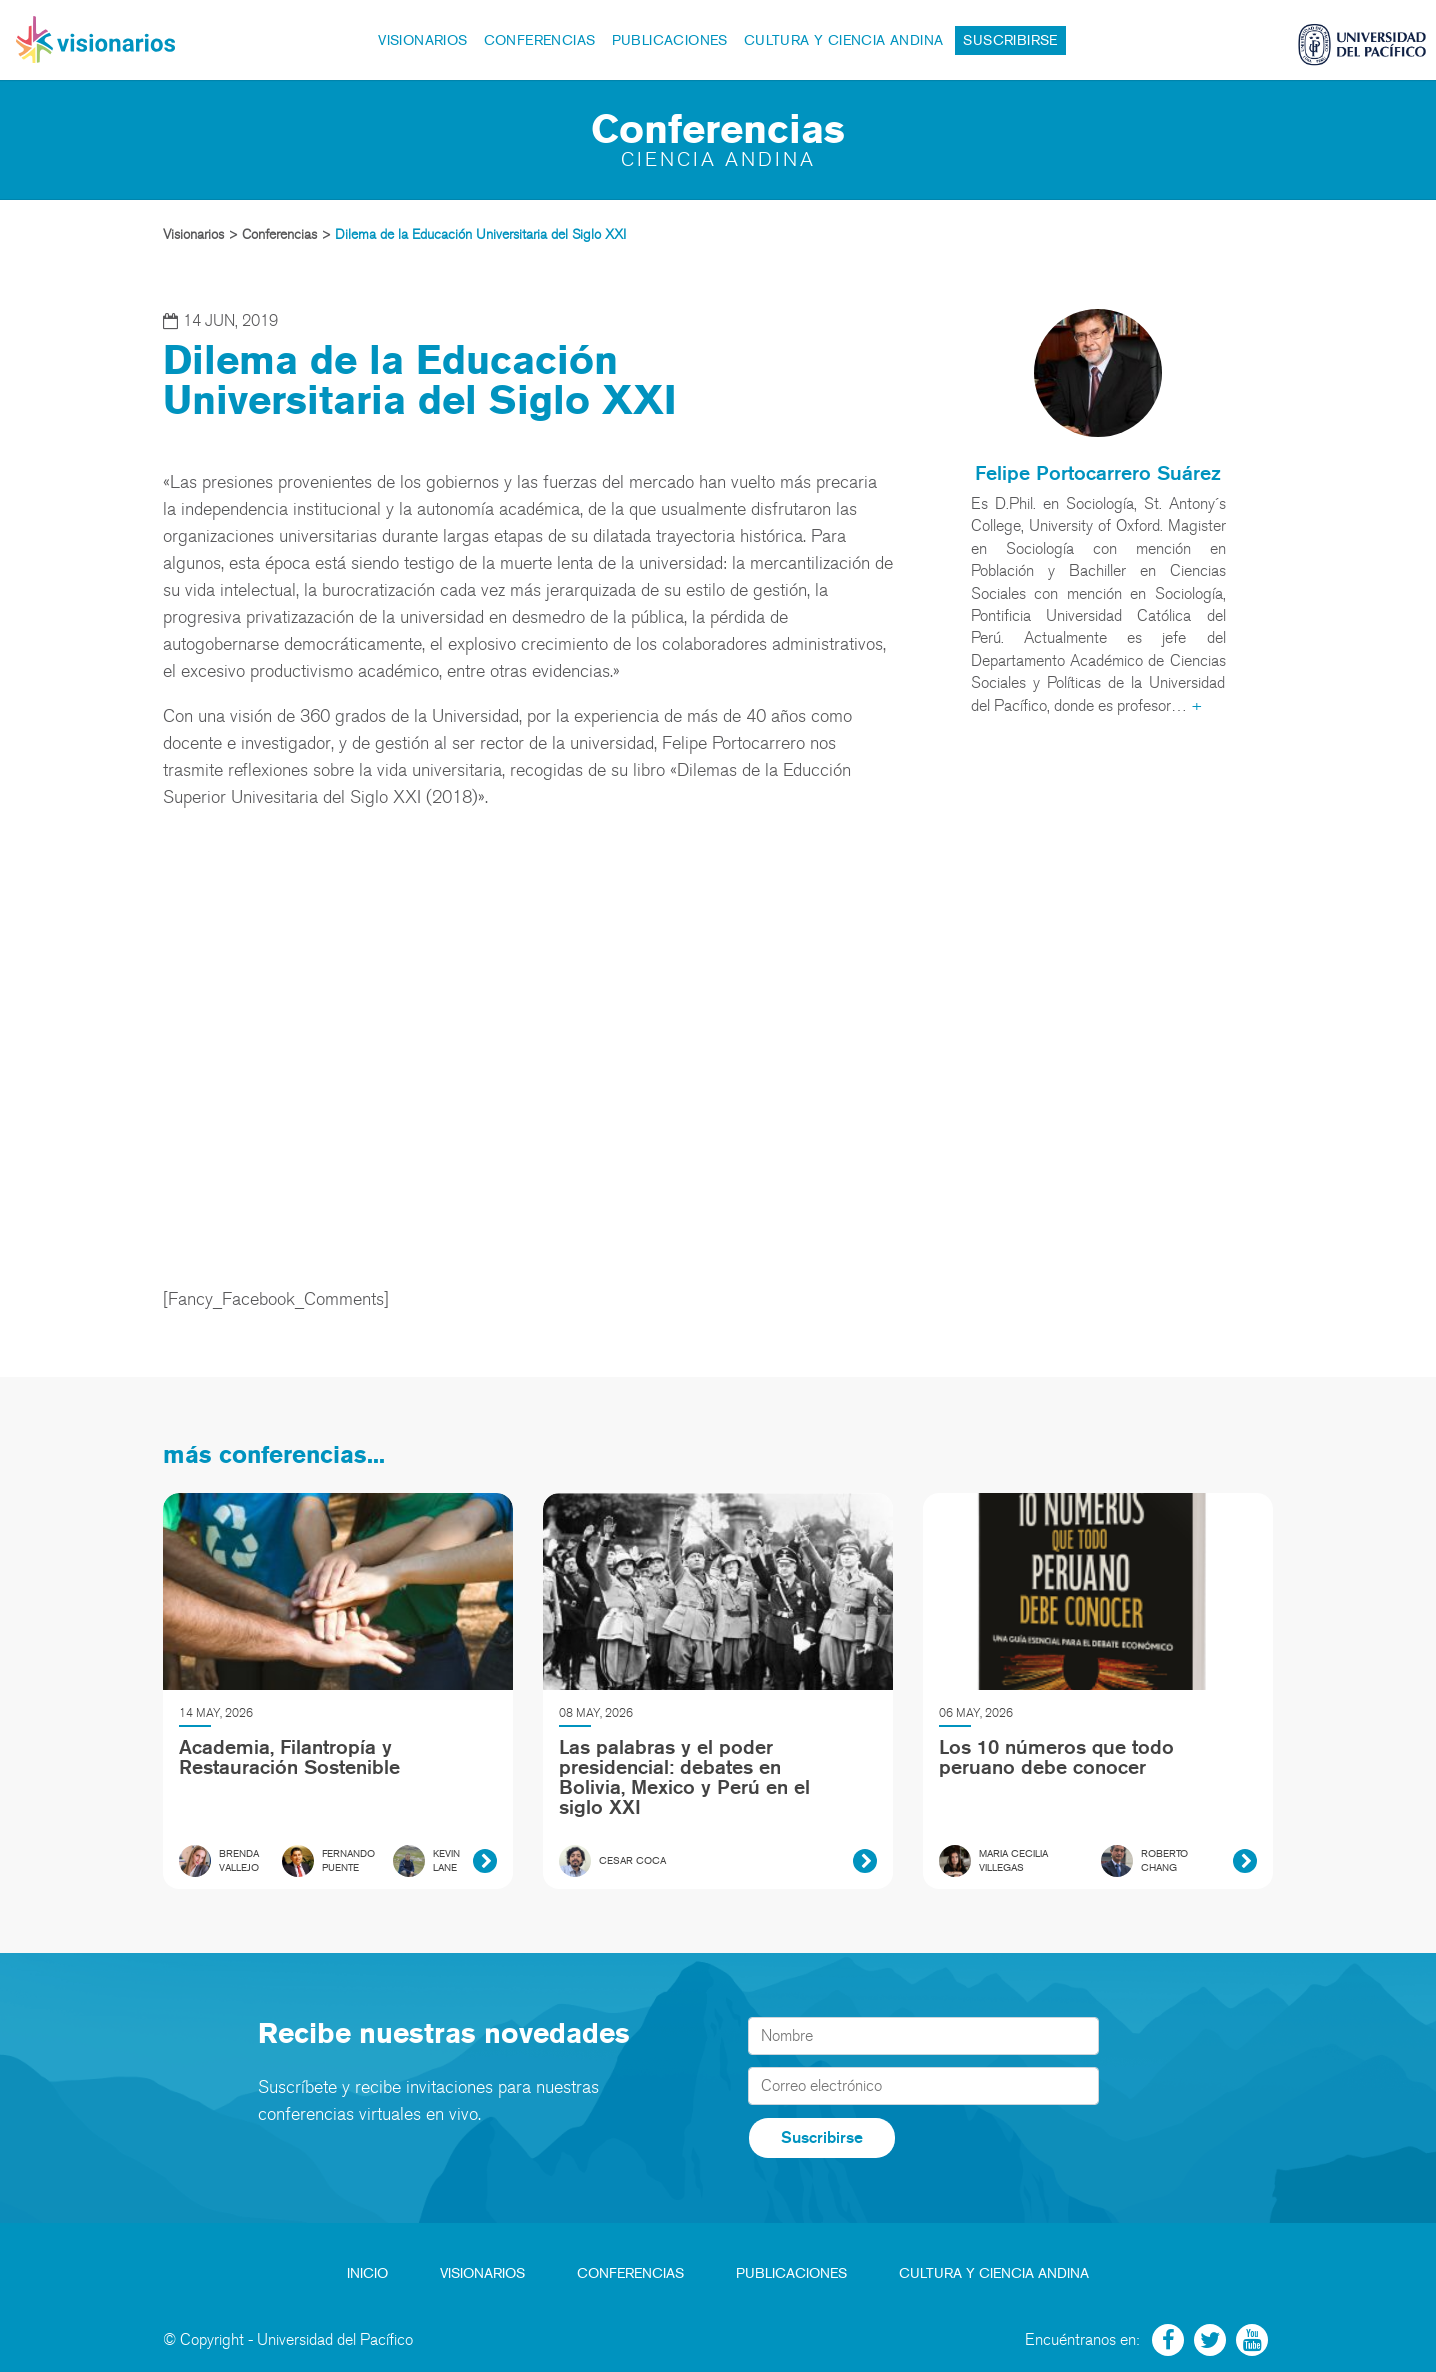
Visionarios (422, 40)
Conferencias (540, 40)
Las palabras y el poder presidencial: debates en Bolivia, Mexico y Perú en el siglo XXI (684, 1777)
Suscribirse (1010, 40)
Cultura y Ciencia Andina (844, 40)
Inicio (367, 2273)
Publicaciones (670, 40)
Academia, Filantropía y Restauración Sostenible (289, 1757)
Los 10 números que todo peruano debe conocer (1056, 1757)
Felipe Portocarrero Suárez (1098, 473)
